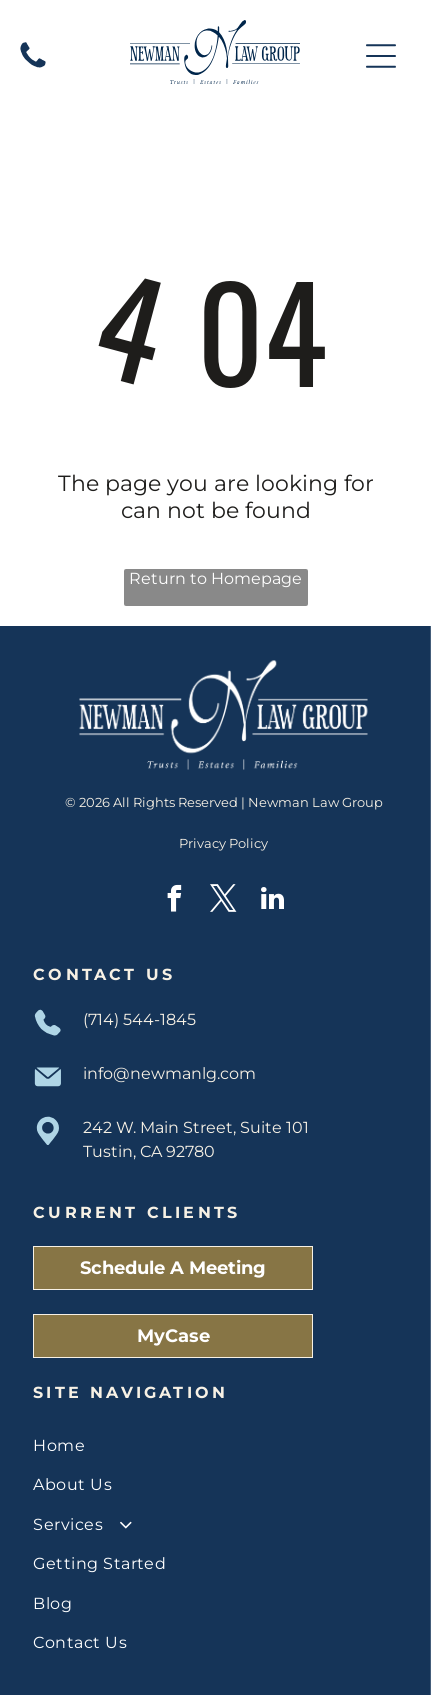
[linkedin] (273, 901)
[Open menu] (381, 56)
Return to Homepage (215, 578)
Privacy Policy (223, 843)
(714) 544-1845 (139, 1019)
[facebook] (175, 901)
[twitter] (224, 901)
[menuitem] (215, 1445)
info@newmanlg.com (169, 1073)
